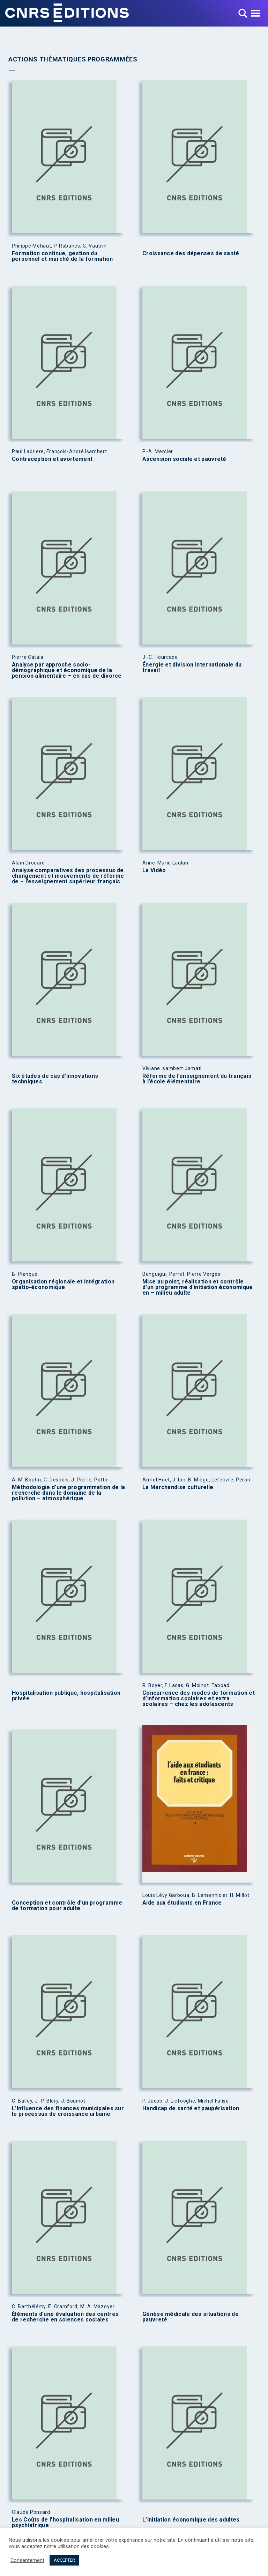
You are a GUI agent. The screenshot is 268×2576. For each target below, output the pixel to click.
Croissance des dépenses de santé (190, 253)
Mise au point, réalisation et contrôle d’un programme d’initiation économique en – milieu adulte (197, 1287)
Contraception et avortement (52, 459)
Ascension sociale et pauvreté (184, 459)
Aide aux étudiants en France (182, 1903)
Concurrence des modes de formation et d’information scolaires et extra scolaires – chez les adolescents (198, 1698)
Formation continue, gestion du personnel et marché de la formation (62, 256)
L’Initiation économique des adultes (191, 2520)
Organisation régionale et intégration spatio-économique (63, 1284)
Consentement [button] (27, 2560)
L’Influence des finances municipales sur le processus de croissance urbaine (68, 2111)
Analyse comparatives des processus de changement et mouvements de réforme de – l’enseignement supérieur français (68, 876)
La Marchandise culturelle (178, 1487)
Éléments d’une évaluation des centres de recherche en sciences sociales (65, 2317)
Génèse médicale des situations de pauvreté (190, 2317)
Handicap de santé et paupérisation (190, 2108)
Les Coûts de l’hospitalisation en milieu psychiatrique (65, 2522)
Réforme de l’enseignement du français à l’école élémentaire (196, 1078)
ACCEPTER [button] (64, 2560)
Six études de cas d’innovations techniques (55, 1078)
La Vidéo (154, 870)
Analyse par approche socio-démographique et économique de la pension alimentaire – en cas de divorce (67, 670)
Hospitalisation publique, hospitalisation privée (66, 1695)
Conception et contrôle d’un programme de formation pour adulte (67, 1905)
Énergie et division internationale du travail (191, 667)
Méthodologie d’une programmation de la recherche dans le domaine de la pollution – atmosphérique (68, 1493)
